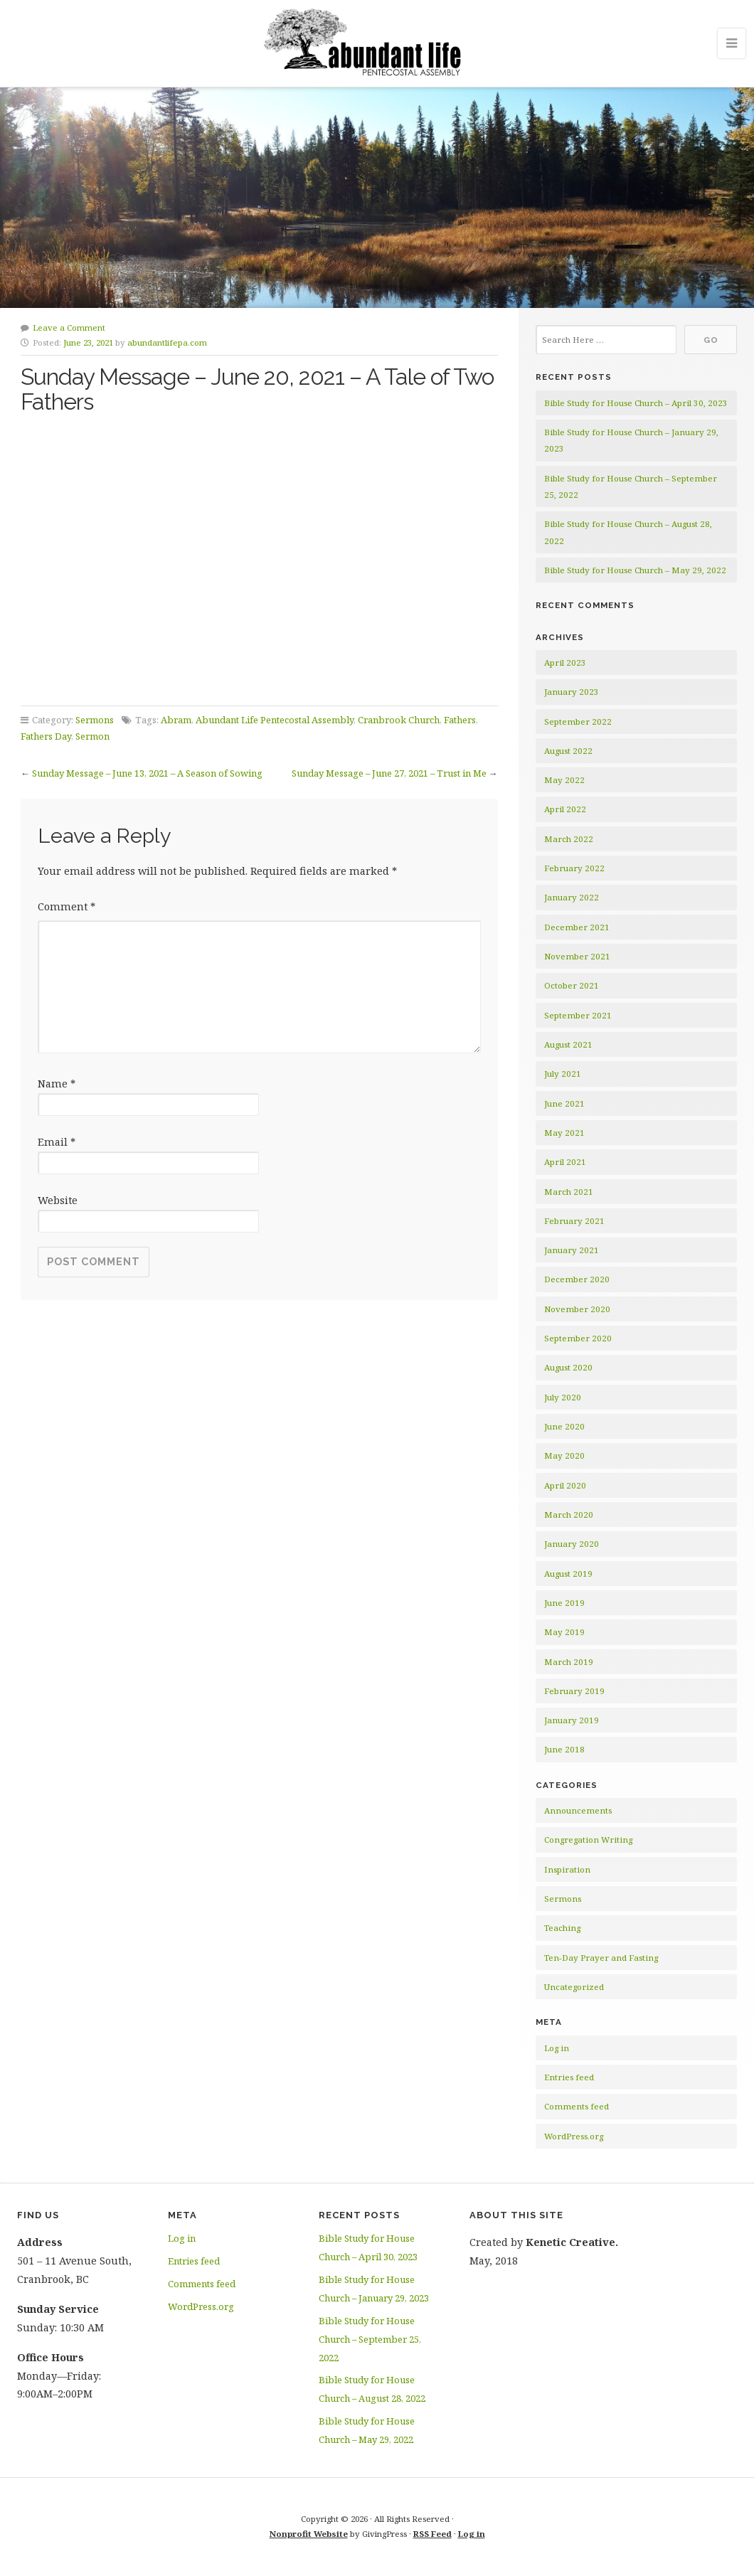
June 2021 (564, 1103)
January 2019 (571, 1720)
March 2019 (568, 1661)
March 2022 (568, 839)
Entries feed (569, 2077)
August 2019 (568, 1573)
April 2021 (565, 1161)
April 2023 (565, 662)
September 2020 (578, 1338)
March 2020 (568, 1514)
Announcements (578, 1810)
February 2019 (574, 1691)
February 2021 (574, 1220)
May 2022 (564, 780)
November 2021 (577, 956)
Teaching (562, 1927)
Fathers (460, 719)
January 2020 (571, 1543)
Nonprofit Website (309, 2533)
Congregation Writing (588, 1839)
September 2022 (578, 721)
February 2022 (574, 868)
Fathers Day (46, 736)
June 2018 (564, 1749)
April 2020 (565, 1485)
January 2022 (571, 897)
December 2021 (577, 927)
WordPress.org (573, 2136)
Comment (66, 906)
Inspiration (567, 1869)
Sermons (94, 719)
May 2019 (564, 1632)
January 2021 (571, 1250)
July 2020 (562, 1397)
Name (56, 1083)
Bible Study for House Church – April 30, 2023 (636, 403)
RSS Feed (432, 2533)
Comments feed (576, 2106)
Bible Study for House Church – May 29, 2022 (635, 570)
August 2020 (568, 1367)
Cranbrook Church (399, 719)
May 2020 (564, 1455)
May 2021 (564, 1132)
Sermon (92, 736)
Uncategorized (574, 1986)
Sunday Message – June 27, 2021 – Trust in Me (389, 773)
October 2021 (571, 985)
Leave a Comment (69, 327)
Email (56, 1142)
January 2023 (571, 691)
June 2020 (564, 1426)
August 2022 (568, 750)
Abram (176, 719)
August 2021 (568, 1044)
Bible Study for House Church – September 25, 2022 (370, 2339)
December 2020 (577, 1279)
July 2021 (562, 1073)
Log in (556, 2048)
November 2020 (577, 1309)
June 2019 (564, 1602)
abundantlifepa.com (167, 342)
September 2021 (578, 1015)
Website (58, 1200)
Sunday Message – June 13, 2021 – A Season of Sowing (147, 773)
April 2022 (565, 809)
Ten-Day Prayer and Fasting (601, 1957)
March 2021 (568, 1191)
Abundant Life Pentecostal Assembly (275, 719)
